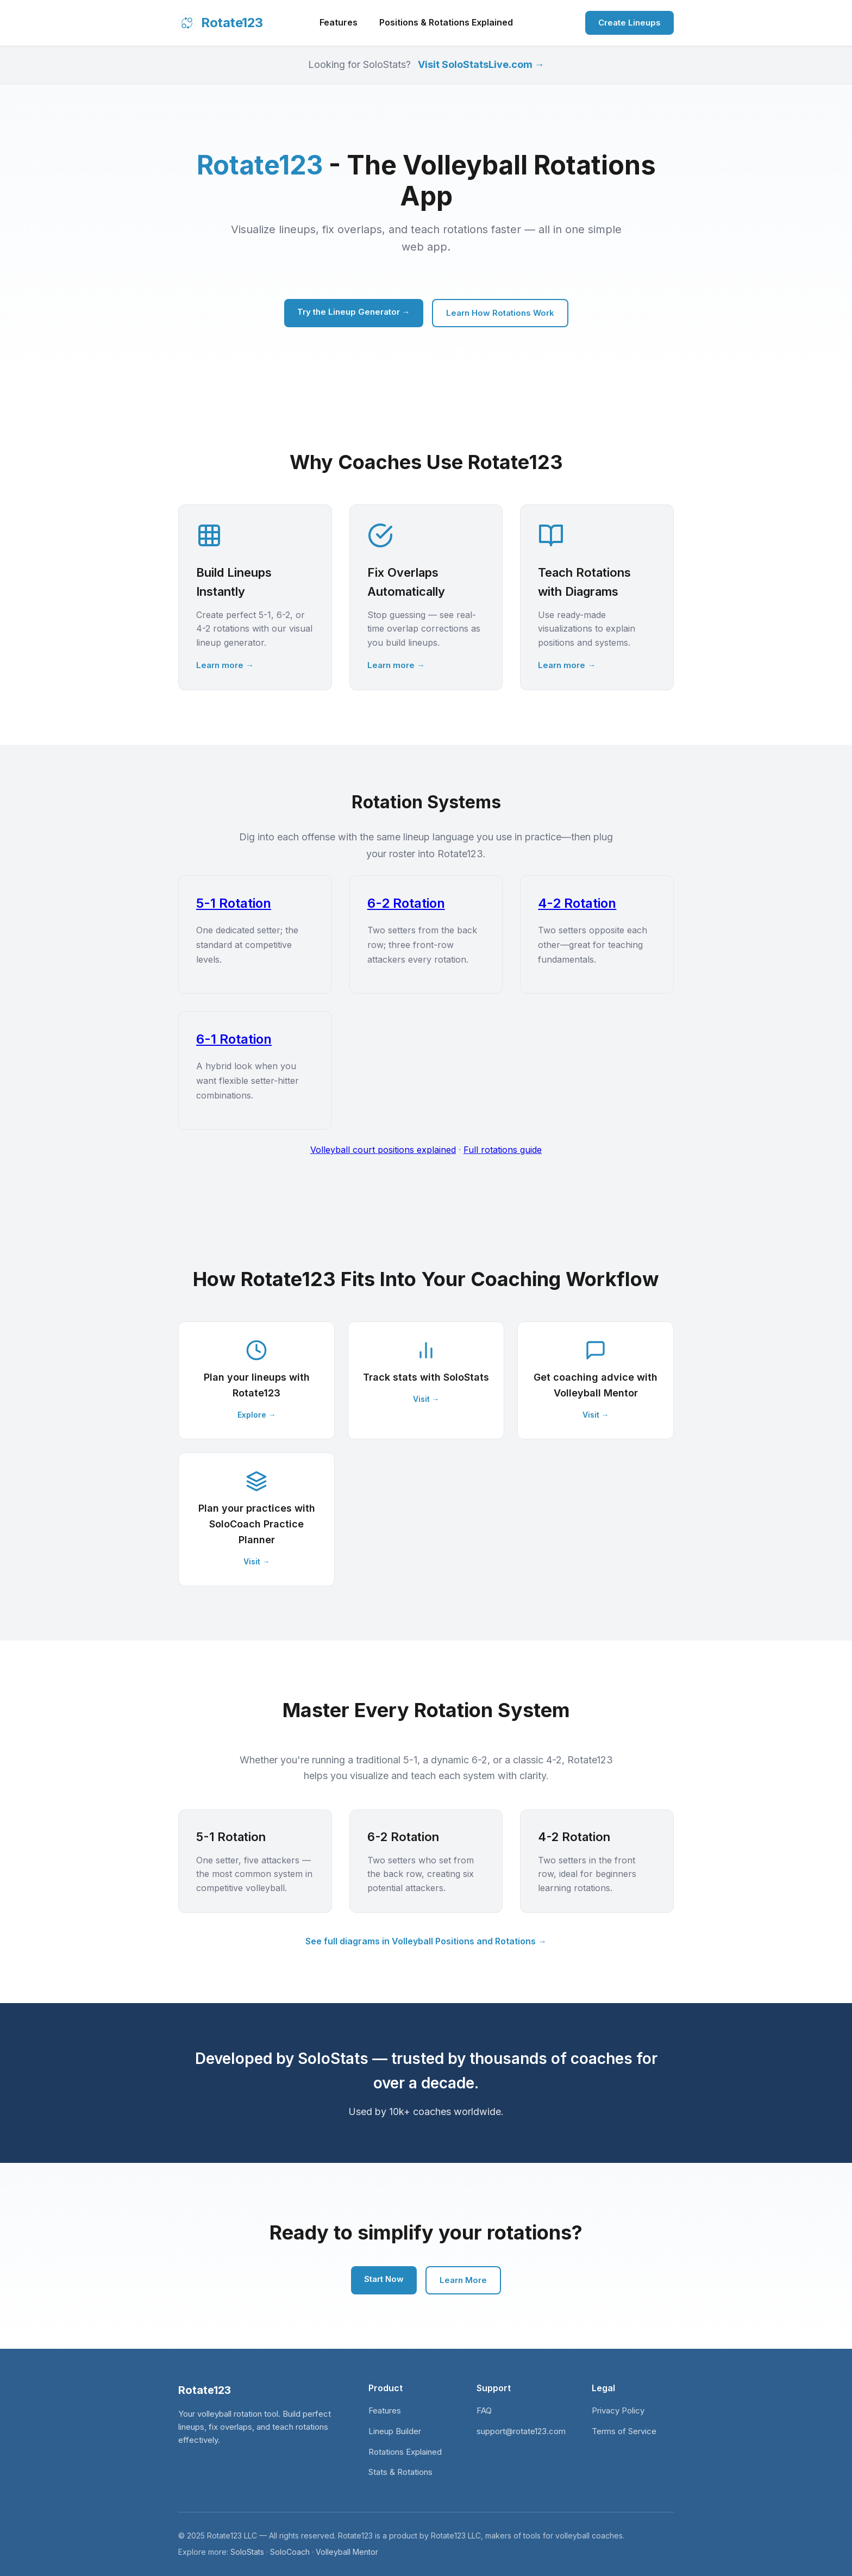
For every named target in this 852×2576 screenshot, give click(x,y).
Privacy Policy (618, 2410)
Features (339, 22)
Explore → (256, 1414)
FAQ (484, 2410)
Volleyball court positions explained (383, 1149)
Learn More (463, 2280)
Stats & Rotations (400, 2472)
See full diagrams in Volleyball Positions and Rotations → (426, 1941)
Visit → (426, 1399)
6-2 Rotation (406, 903)
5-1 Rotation (233, 903)
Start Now (384, 2279)
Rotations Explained (405, 2452)
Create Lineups (629, 22)
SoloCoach (290, 2551)
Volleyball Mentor (347, 2551)
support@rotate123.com (521, 2431)
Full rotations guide (502, 1149)
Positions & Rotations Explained (446, 22)
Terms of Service (624, 2431)
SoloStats (247, 2551)
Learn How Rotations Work (500, 313)
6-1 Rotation (234, 1039)
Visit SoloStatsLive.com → (481, 64)
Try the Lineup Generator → (353, 312)
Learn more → (225, 665)
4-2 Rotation (577, 903)
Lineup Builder (394, 2431)
